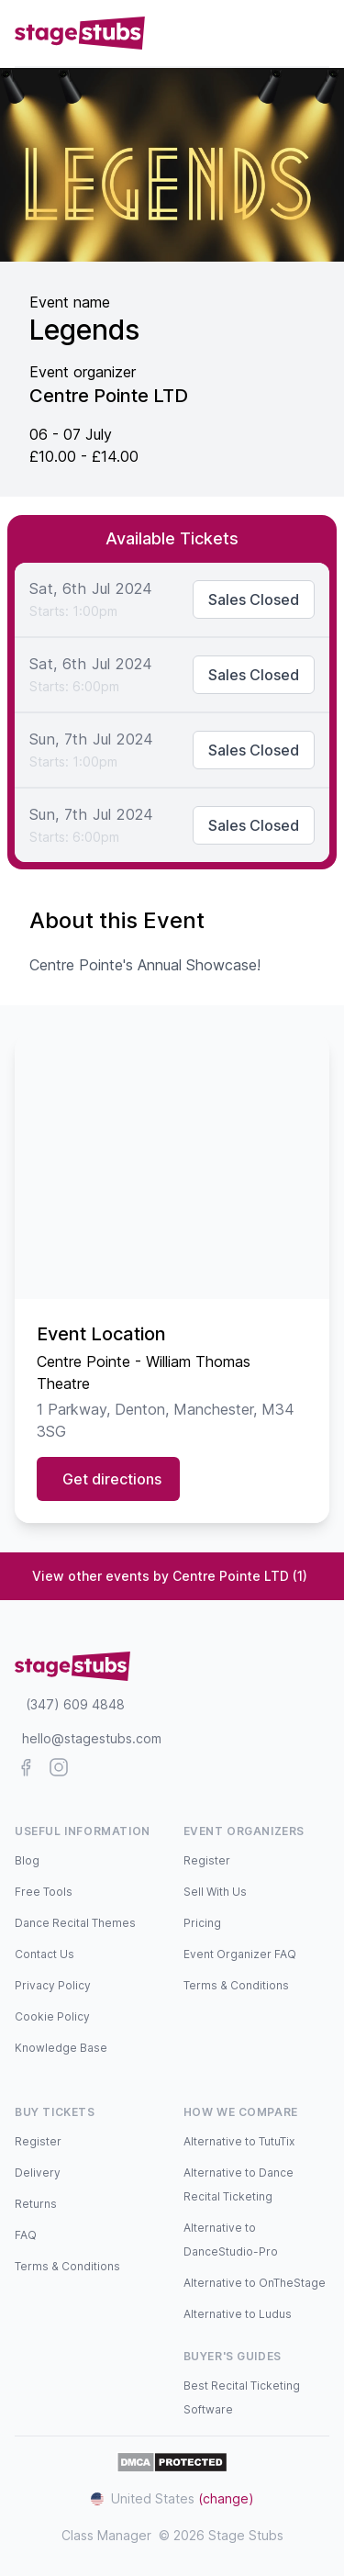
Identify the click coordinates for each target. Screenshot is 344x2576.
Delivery (38, 2172)
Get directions (111, 1479)
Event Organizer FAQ (239, 1954)
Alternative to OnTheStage (254, 2283)
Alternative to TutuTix (238, 2141)
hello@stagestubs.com (91, 1738)
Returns (36, 2204)
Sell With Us (215, 1891)
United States (172, 2498)
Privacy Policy (53, 1985)
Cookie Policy (52, 2016)
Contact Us (44, 1954)
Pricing (202, 1923)
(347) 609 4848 (75, 1704)
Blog (27, 1860)
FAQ (26, 2235)
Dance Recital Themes (75, 1923)
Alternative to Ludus (237, 2314)
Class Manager (106, 2535)
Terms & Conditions (236, 1985)
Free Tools (43, 1891)
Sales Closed (253, 599)
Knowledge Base (61, 2048)
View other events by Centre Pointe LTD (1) (169, 1576)
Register (206, 1860)
